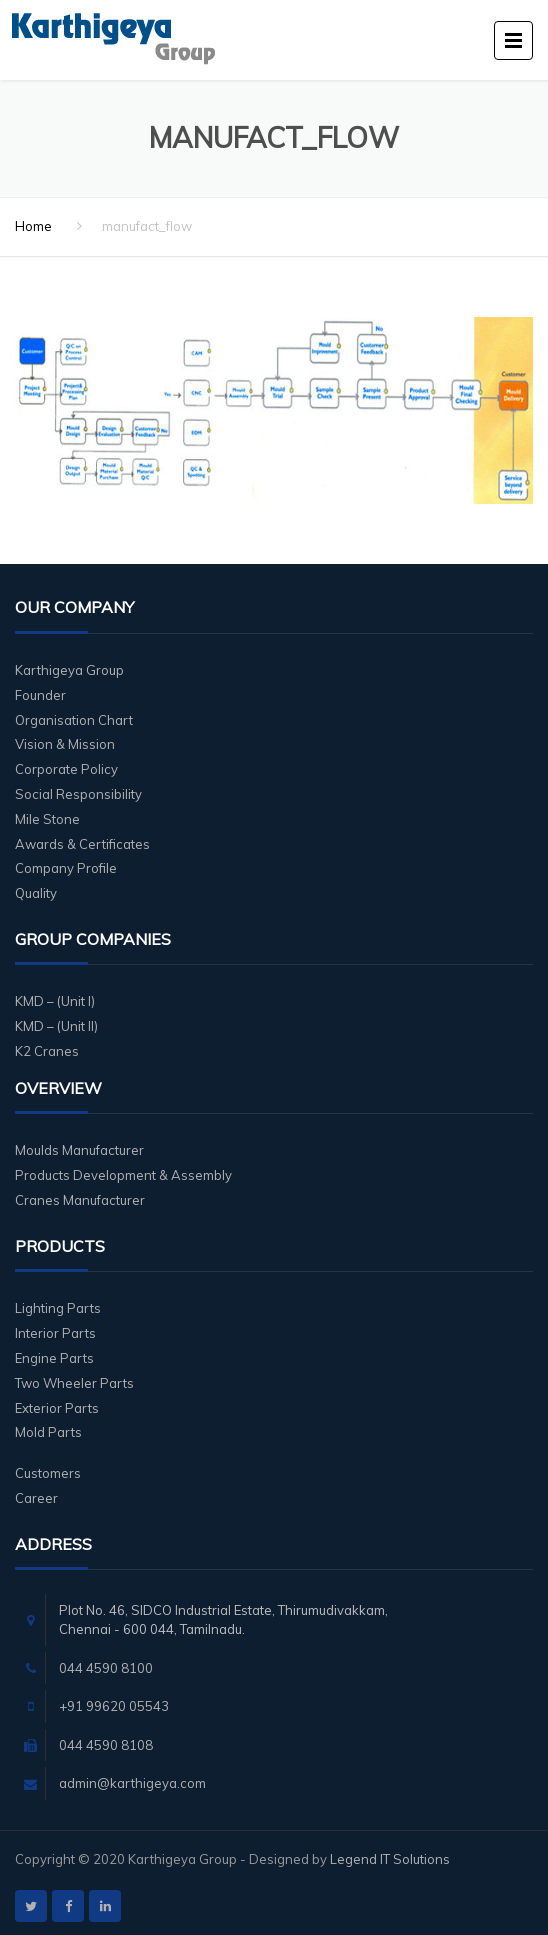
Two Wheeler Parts (74, 1383)
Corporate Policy (66, 769)
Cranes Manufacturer (80, 1200)
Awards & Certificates (82, 844)
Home (33, 226)
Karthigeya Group (69, 670)
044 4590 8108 (106, 1745)
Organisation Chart (74, 720)
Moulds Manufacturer (79, 1150)
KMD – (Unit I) (55, 1001)
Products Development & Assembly (123, 1175)
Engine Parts (54, 1358)
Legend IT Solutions (390, 1859)
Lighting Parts (58, 1308)
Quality (36, 893)
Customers (48, 1473)
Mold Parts (48, 1432)
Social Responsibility (78, 794)
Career (36, 1498)
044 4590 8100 (106, 1668)
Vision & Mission (65, 744)
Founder (40, 695)
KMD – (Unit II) (56, 1026)
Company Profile (66, 868)
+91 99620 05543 (114, 1706)
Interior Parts (55, 1333)
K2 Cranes (47, 1051)
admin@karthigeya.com (132, 1783)
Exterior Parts (57, 1408)
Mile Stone (47, 819)
